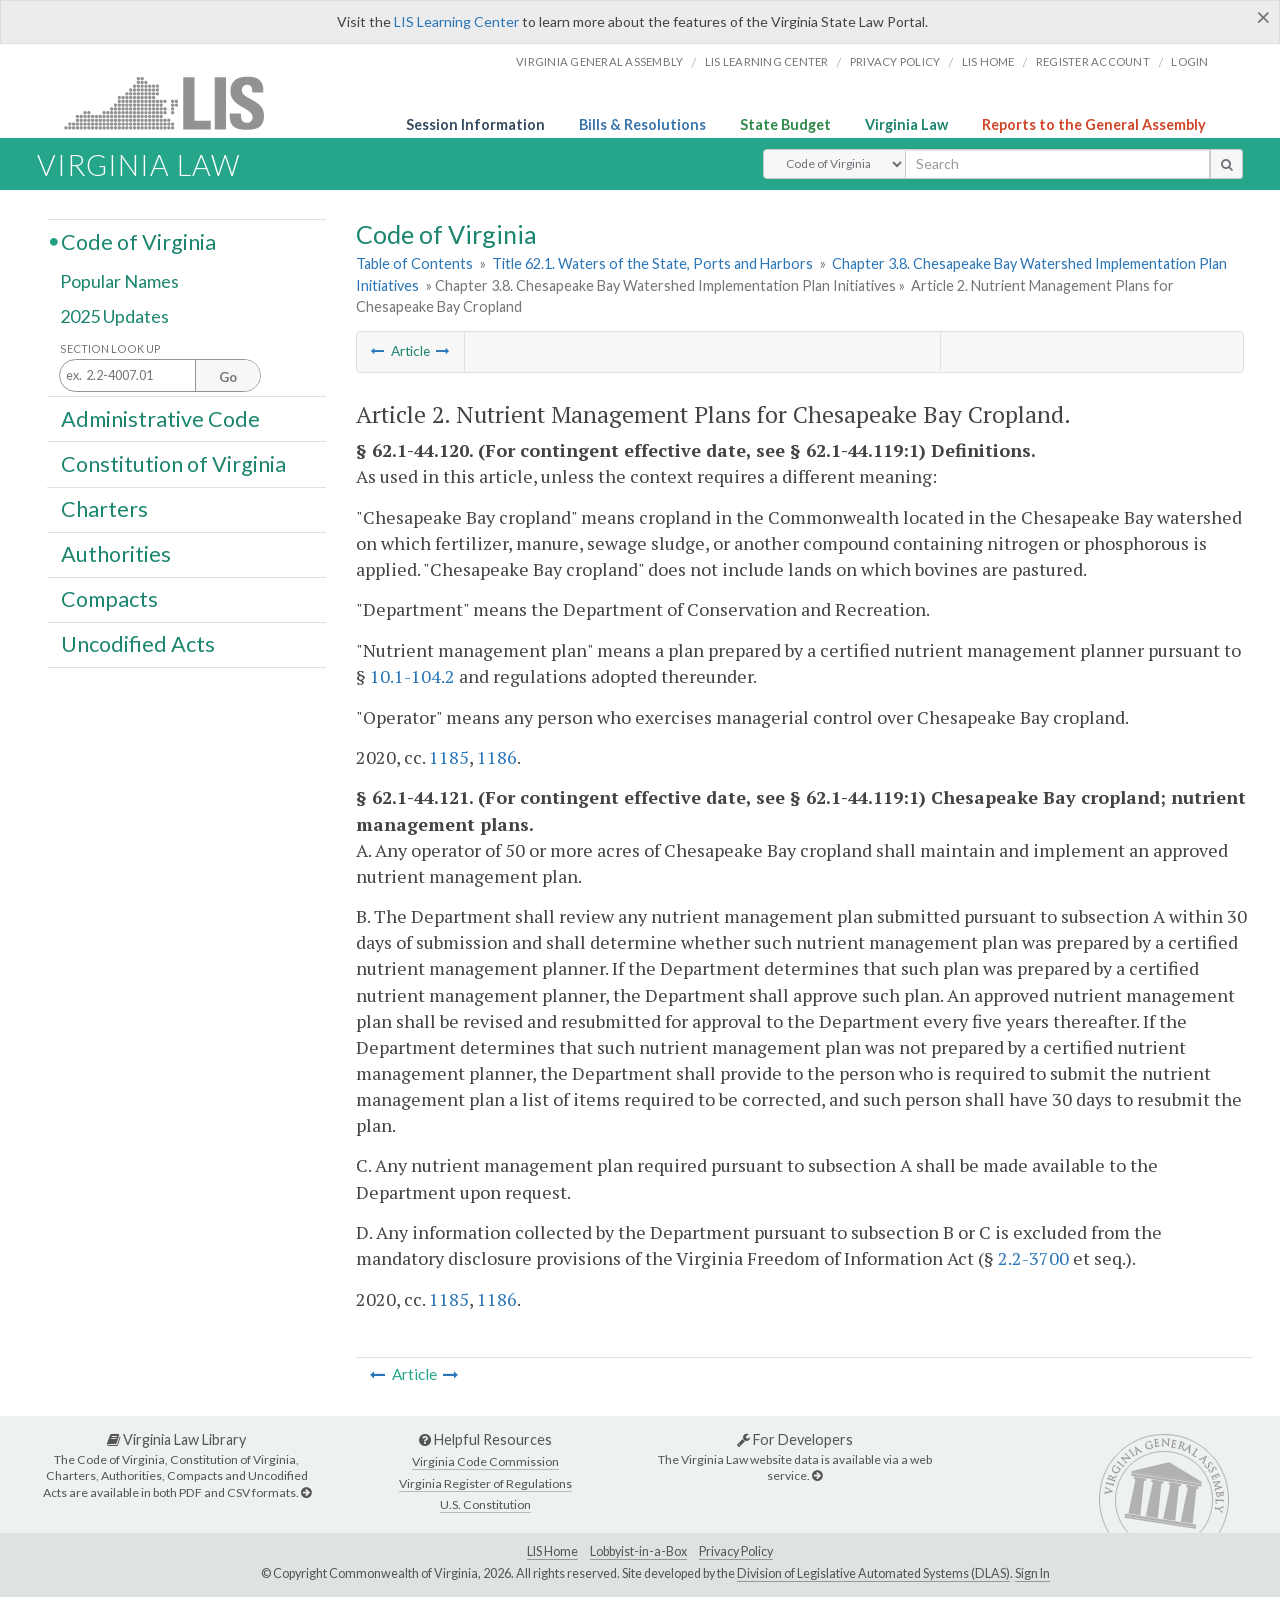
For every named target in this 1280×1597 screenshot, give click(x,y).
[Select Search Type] (834, 164)
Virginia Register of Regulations (485, 1483)
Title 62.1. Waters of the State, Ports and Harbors (652, 263)
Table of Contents (414, 263)
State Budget (785, 124)
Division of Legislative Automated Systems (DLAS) (873, 1573)
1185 (449, 757)
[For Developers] (817, 1475)
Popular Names (119, 282)
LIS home (988, 61)
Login (1189, 61)
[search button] (1226, 164)
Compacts (109, 599)
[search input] (1057, 164)
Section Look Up (110, 348)
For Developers (795, 1439)
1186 (497, 757)
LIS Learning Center (456, 21)
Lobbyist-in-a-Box (638, 1551)
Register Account (1093, 61)
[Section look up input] (160, 376)
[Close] (1263, 17)
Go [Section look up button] (228, 377)
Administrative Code (160, 418)
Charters (104, 509)
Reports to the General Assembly (1094, 124)
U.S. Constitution (485, 1504)
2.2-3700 (1033, 1258)
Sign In (1032, 1573)
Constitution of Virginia (173, 463)
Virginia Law (906, 124)
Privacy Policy (895, 61)
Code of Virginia (138, 241)
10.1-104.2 (412, 676)
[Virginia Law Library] (306, 1492)
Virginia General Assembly (599, 61)
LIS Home (552, 1551)
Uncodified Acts (138, 644)
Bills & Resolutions (642, 124)
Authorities (116, 554)
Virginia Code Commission (485, 1461)
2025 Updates (114, 317)
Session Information (475, 124)
